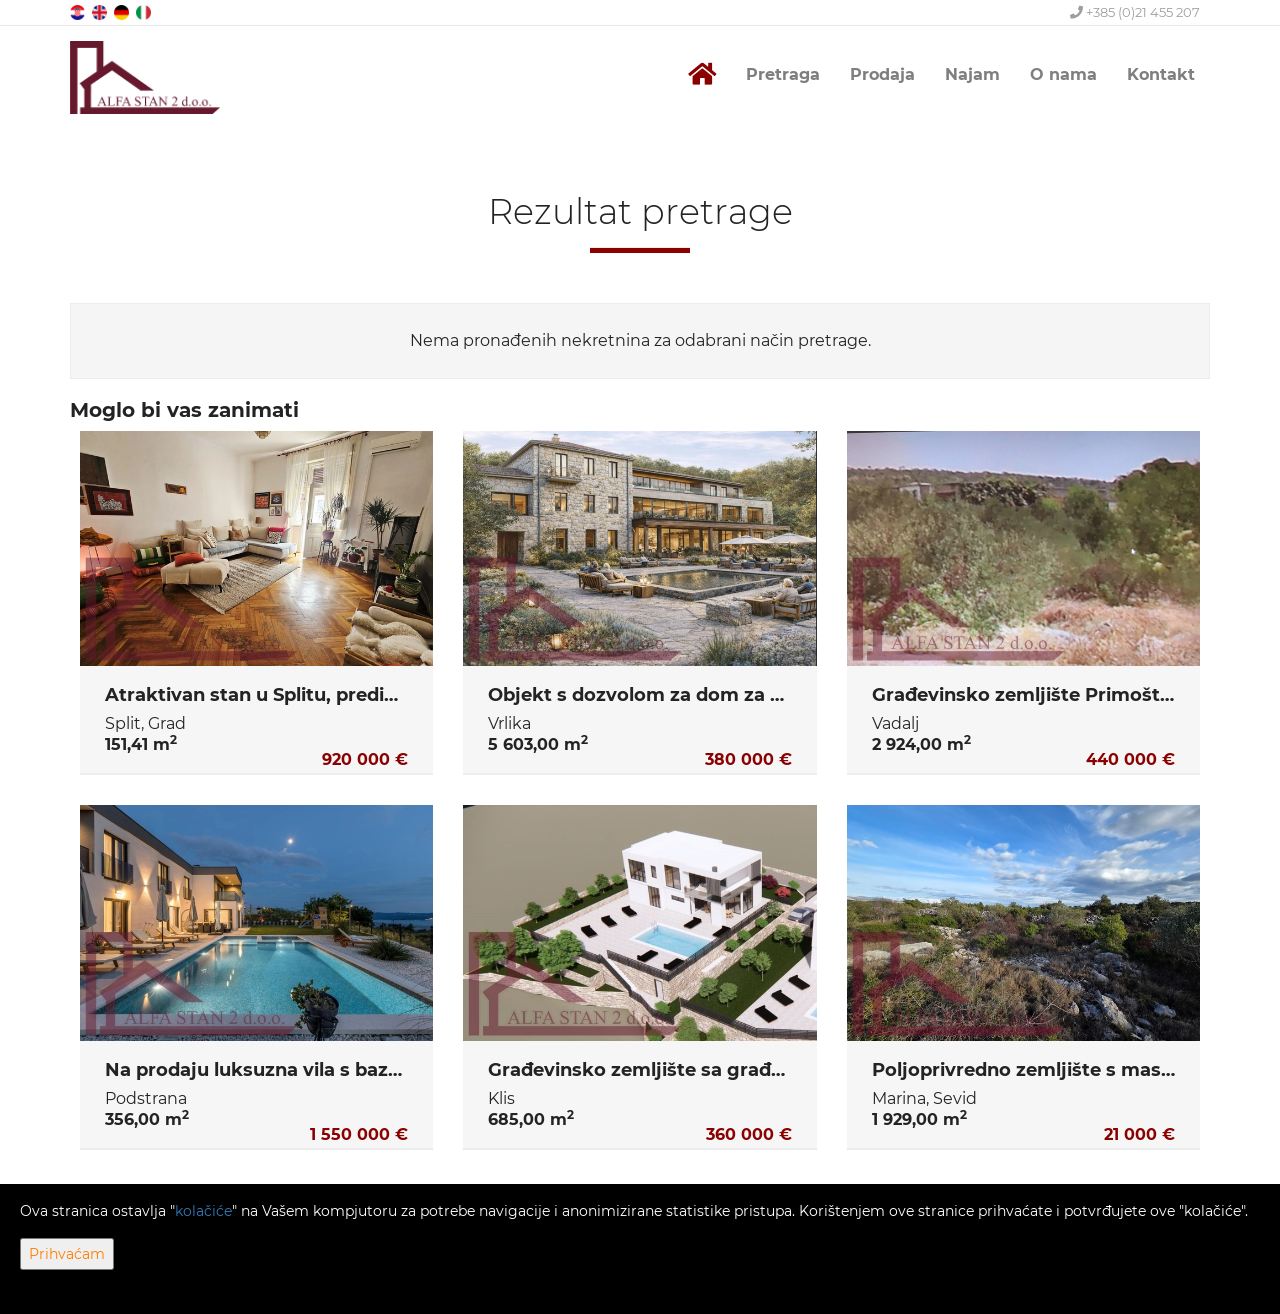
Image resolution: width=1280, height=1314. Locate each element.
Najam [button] (972, 74)
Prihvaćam (67, 1254)
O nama (1063, 74)
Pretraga (783, 74)
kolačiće (203, 1211)
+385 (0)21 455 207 (1135, 12)
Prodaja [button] (882, 74)
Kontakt (1161, 74)
